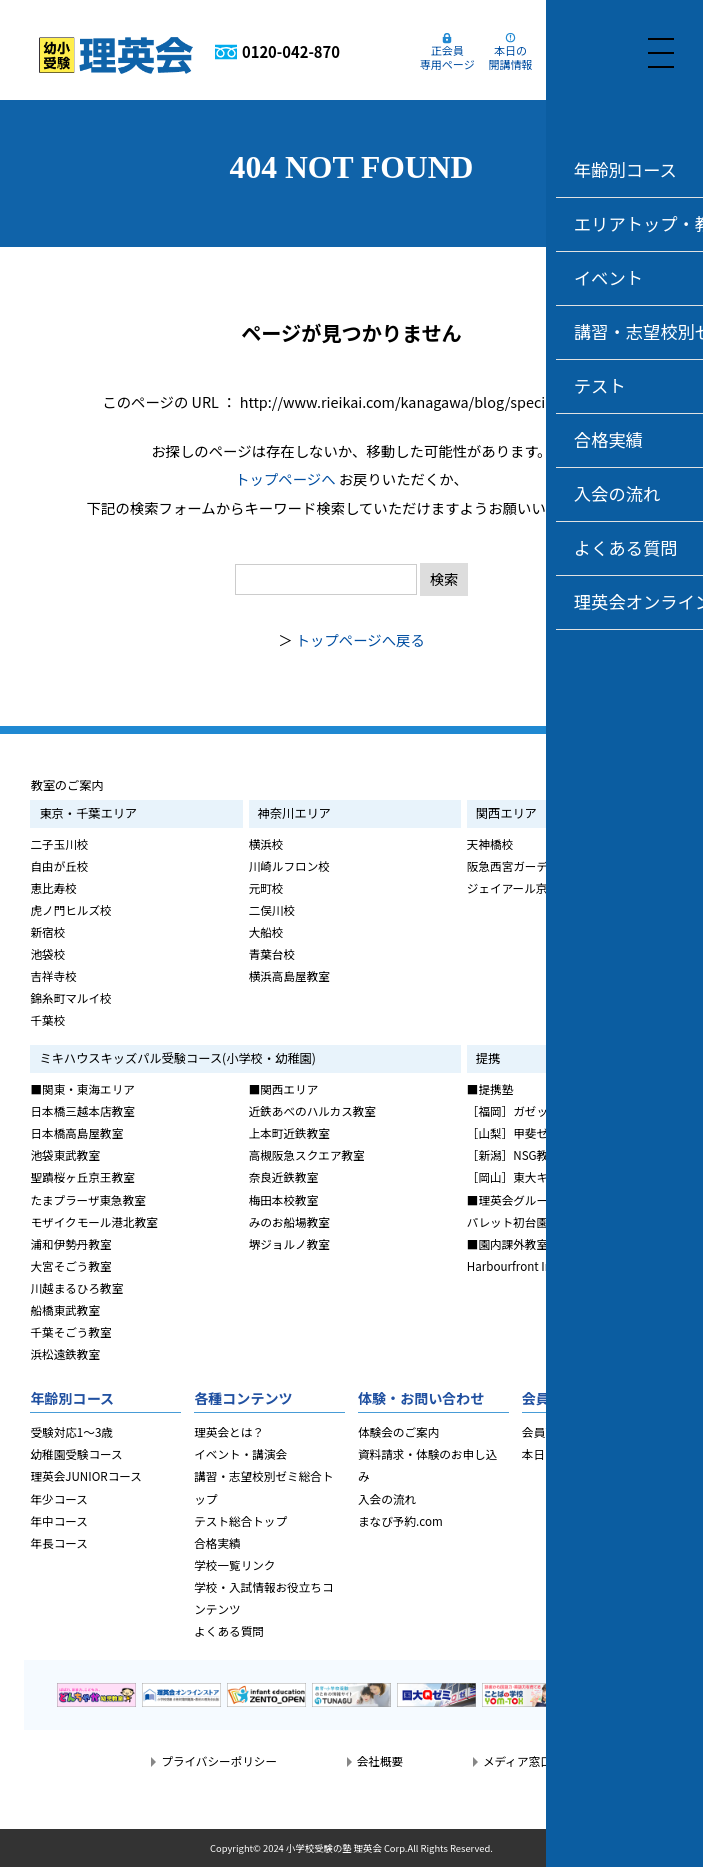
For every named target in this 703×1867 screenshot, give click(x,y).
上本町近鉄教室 (289, 1133)
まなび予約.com (400, 1521)
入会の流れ (387, 1499)
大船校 (266, 932)
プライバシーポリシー (219, 1761)
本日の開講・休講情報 (580, 1454)
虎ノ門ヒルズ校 (70, 910)
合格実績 (217, 1543)
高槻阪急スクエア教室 (307, 1155)
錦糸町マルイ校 (70, 998)
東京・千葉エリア (88, 813)
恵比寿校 (53, 888)
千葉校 (47, 1020)
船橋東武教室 (65, 1310)
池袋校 (47, 954)
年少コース (58, 1499)
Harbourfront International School (559, 1266)
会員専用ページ (562, 1432)
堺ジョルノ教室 (289, 1244)
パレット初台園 (507, 1222)
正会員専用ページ (454, 56)
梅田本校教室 (284, 1200)
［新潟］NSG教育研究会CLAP (545, 1155)
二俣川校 (272, 910)
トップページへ (285, 478)
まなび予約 (581, 56)
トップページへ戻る (360, 639)
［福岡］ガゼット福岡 (525, 1111)
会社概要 (380, 1761)
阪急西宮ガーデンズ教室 (530, 866)
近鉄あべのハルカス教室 (312, 1111)
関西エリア (506, 813)
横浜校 (266, 844)
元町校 (266, 888)
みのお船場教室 (289, 1222)
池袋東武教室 (65, 1155)
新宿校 (47, 932)
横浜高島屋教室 (289, 976)
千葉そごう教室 (70, 1332)
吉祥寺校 (53, 976)
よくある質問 (229, 1631)
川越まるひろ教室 (76, 1288)
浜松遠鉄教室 (65, 1354)
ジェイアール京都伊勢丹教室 (542, 888)
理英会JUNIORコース (85, 1476)
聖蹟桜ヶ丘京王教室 (82, 1177)
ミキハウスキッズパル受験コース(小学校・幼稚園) (177, 1058)
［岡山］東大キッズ (519, 1177)
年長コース (58, 1543)
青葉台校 (272, 954)
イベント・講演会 (240, 1454)
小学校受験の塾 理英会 (334, 1848)
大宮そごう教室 (70, 1266)
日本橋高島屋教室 (76, 1133)
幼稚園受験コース (76, 1454)
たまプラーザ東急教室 (88, 1200)
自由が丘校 (59, 866)
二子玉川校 (59, 844)
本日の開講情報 (517, 56)
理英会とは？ (229, 1432)
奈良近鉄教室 (284, 1177)
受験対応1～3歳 (71, 1432)
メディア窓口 (517, 1761)
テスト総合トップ (240, 1521)
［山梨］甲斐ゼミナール (531, 1133)
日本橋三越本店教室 (82, 1111)
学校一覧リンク (234, 1565)
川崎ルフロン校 (289, 866)
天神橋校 (490, 844)
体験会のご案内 (398, 1432)
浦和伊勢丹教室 (70, 1244)
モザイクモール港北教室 (93, 1222)
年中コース (58, 1521)
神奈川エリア (294, 813)
